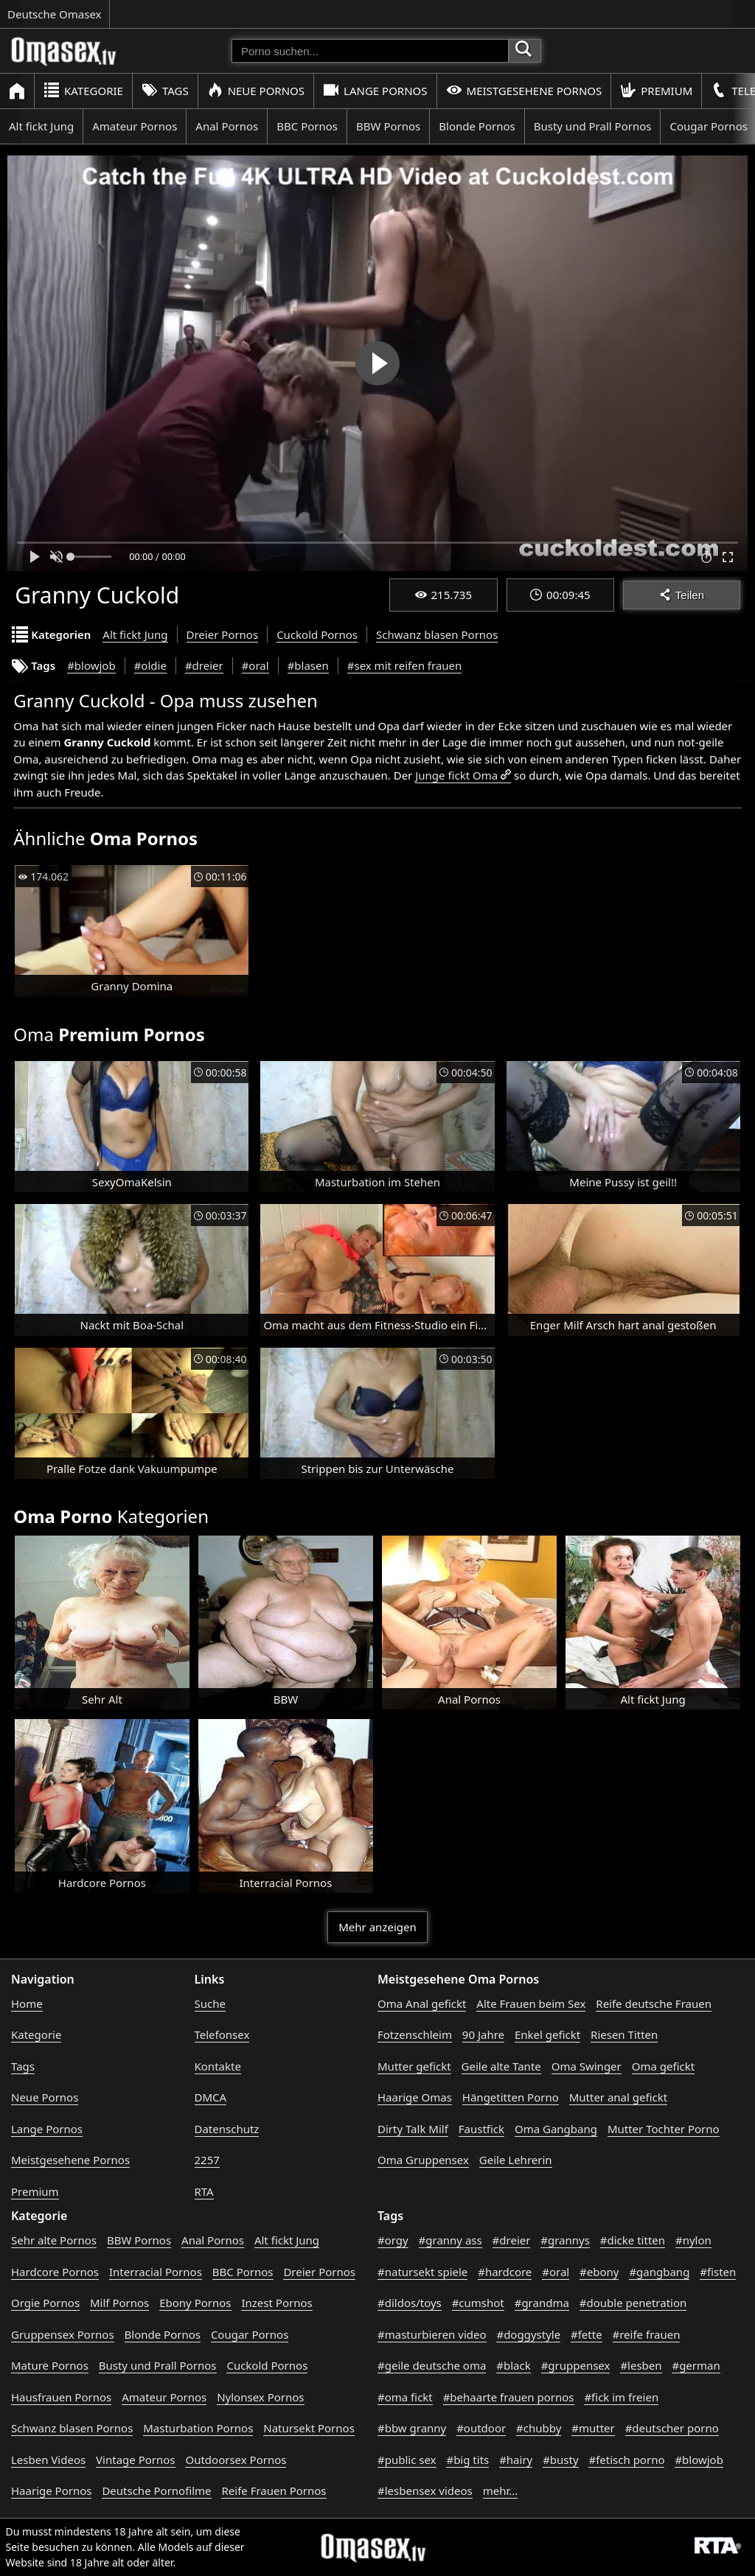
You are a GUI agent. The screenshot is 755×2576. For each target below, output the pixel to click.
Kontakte (218, 2066)
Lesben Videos (48, 2459)
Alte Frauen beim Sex (530, 2003)
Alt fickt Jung (41, 126)
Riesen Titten (624, 2034)
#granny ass (450, 2240)
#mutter (592, 2428)
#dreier (204, 665)
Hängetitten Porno (510, 2097)
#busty (560, 2459)
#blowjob (91, 665)
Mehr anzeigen (377, 1926)
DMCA (211, 2097)
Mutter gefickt (414, 2066)
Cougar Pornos (249, 2334)
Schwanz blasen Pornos (437, 634)
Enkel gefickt (547, 2034)
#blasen (308, 665)
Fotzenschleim (415, 2034)
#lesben (640, 2365)
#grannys (565, 2240)
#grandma (542, 2302)
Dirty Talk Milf (413, 2128)
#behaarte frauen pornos (508, 2397)
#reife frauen (647, 2334)
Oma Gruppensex (423, 2159)
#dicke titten (632, 2240)
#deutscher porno (672, 2428)
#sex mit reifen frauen (404, 665)
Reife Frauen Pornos (273, 2490)
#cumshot (478, 2302)
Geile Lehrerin (515, 2159)
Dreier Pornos (223, 634)
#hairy (515, 2459)
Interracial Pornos (155, 2271)
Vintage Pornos (135, 2459)
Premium (656, 90)
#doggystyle (528, 2334)
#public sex (407, 2459)
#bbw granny (412, 2428)
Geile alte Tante (501, 2066)
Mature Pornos (49, 2365)
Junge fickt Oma (456, 775)
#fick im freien (621, 2397)
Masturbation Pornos (198, 2428)
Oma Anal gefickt (422, 2003)
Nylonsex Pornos (260, 2397)
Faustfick (481, 2128)
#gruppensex (575, 2365)
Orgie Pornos (45, 2302)
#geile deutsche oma (432, 2365)
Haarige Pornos (51, 2490)
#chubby (538, 2428)
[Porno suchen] (370, 51)
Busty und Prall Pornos (593, 126)
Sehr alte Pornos (54, 2240)
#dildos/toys (410, 2302)
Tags (165, 90)
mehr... (500, 2490)
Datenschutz (227, 2128)
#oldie (150, 665)
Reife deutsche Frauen (653, 2003)
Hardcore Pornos (55, 2271)
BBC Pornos (307, 126)
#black (513, 2365)
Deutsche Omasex (54, 14)
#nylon (693, 2240)
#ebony (599, 2271)
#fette (586, 2334)
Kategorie (83, 90)
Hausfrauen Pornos (61, 2397)
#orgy (393, 2240)
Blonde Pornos (477, 126)
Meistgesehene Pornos (524, 90)
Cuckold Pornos (317, 634)
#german (696, 2365)
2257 (207, 2159)
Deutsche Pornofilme (156, 2490)
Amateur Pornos (134, 126)
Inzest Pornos (276, 2302)
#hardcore (505, 2271)
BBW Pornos (388, 126)
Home (27, 2003)
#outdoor (481, 2428)
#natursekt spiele (422, 2271)
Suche (210, 2003)
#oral (255, 665)
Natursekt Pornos (309, 2428)
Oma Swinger (587, 2066)
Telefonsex (222, 2034)
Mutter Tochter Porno (664, 2128)
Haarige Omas (415, 2097)
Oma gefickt (663, 2066)
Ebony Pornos (195, 2302)
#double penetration (633, 2302)
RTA (204, 2191)
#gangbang (659, 2271)
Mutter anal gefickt (618, 2097)
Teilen (681, 595)
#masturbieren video (432, 2334)
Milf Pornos (119, 2302)
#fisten (718, 2271)
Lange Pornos (375, 90)
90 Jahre (483, 2034)
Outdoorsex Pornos (235, 2459)
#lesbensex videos (425, 2490)
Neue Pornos (256, 90)
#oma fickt (405, 2397)
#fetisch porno (626, 2459)
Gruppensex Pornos (62, 2334)
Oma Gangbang (556, 2128)
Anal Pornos (226, 126)
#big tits (467, 2459)
